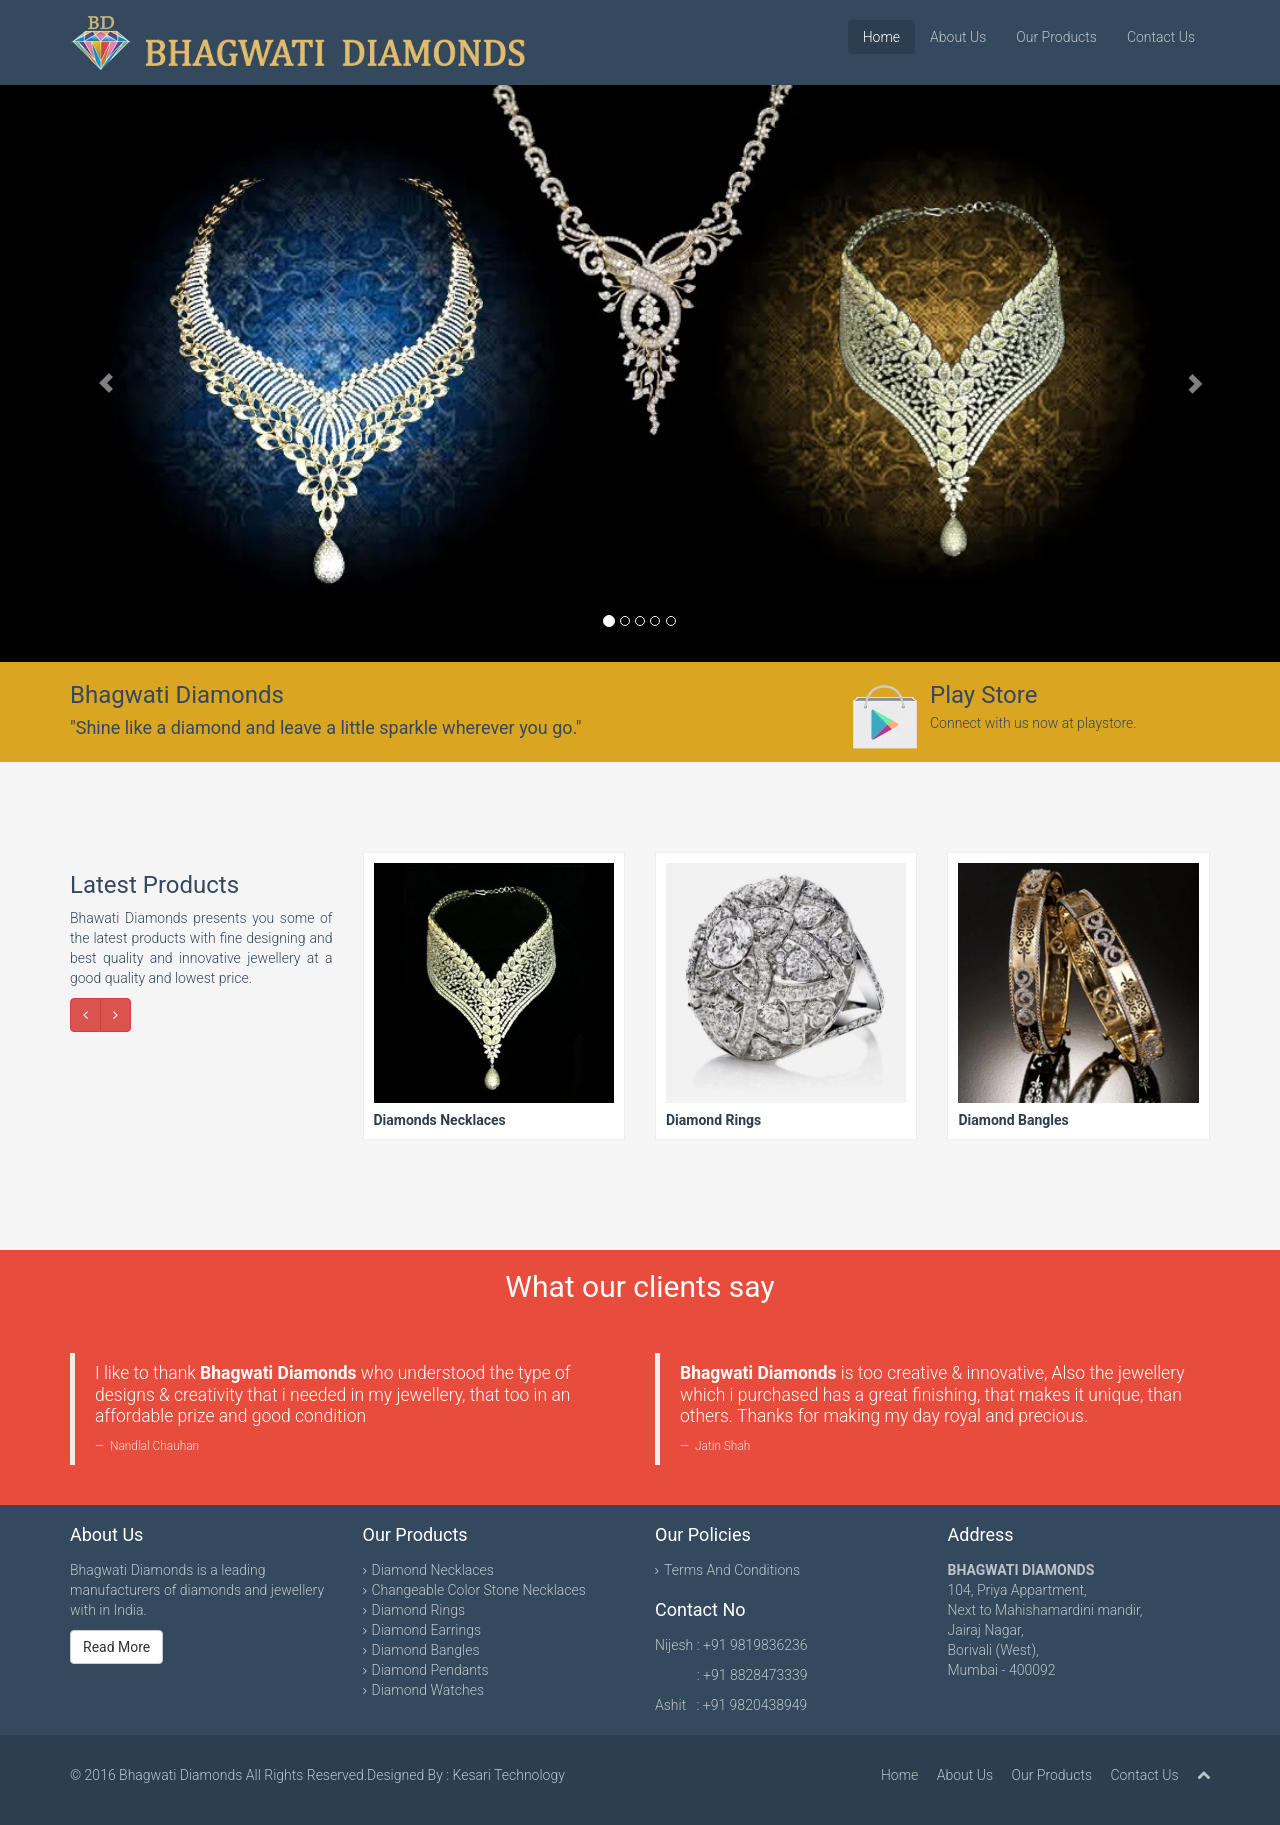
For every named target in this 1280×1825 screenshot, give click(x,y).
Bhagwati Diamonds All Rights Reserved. (243, 1775)
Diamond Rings (419, 1610)
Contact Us (1161, 37)
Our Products (1056, 37)
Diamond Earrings (427, 1630)
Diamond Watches (428, 1690)
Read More (116, 1647)
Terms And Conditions (732, 1570)
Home (881, 37)
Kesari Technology (509, 1775)
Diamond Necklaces (433, 1570)
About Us (958, 37)
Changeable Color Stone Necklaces (479, 1590)
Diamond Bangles (426, 1650)
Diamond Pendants (430, 1670)
